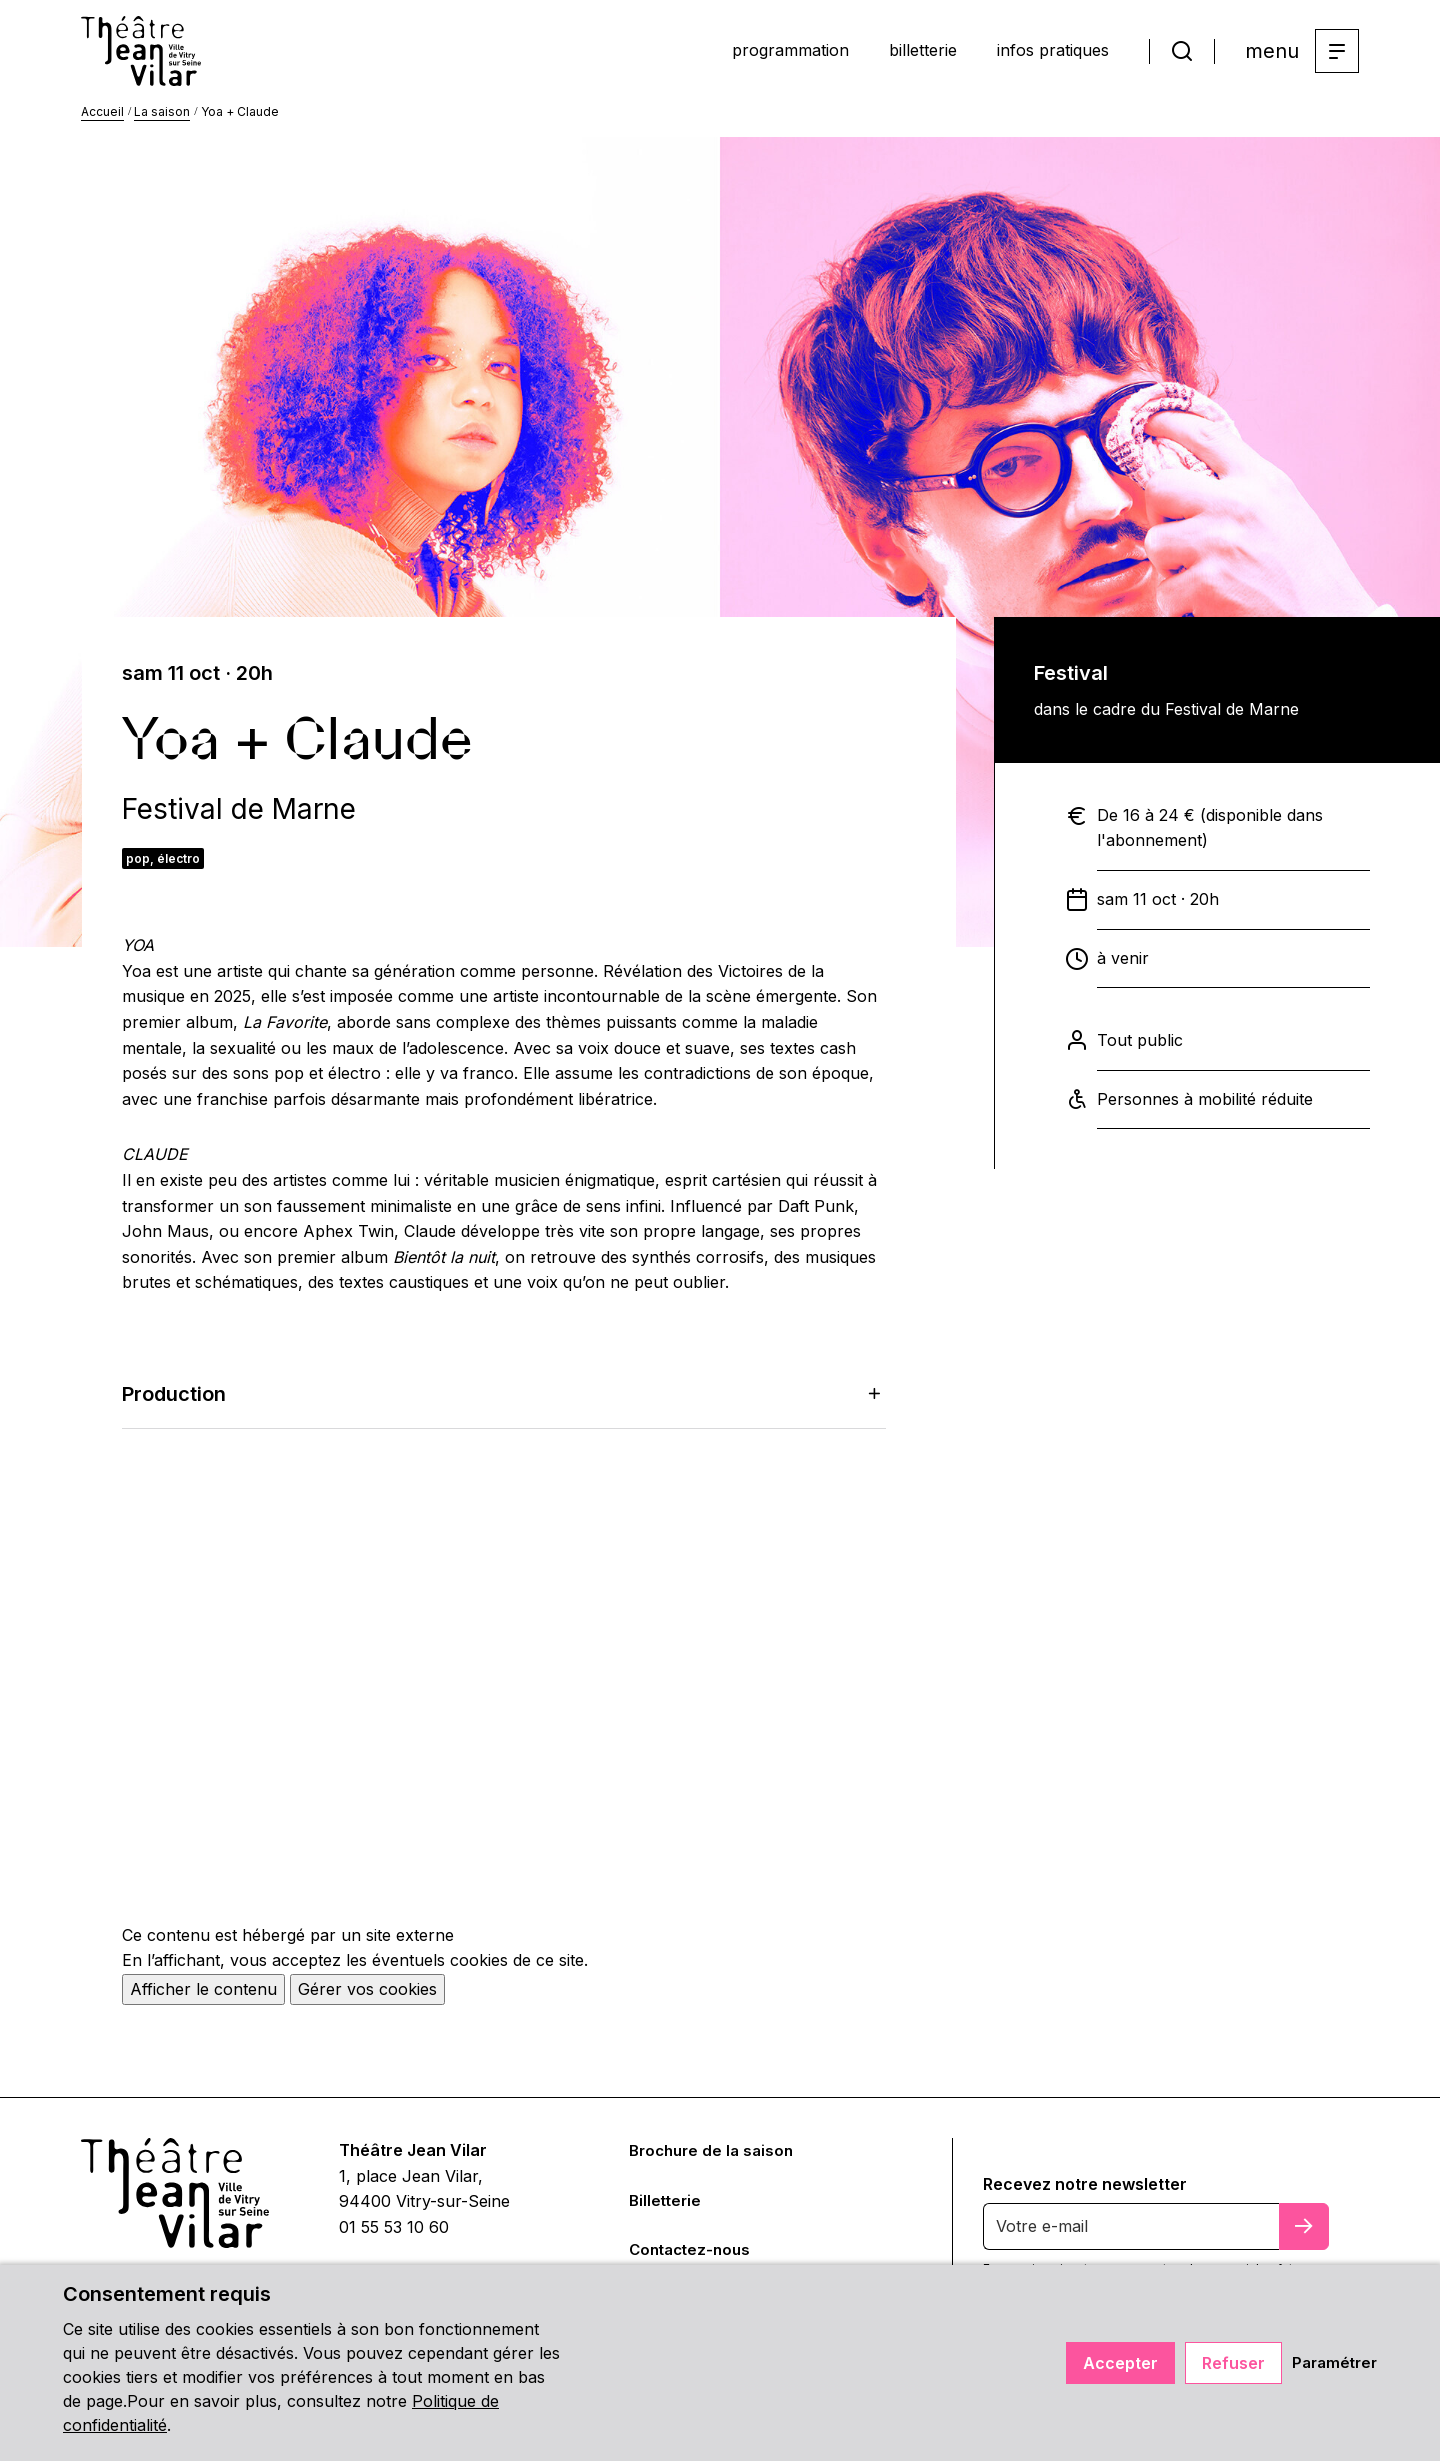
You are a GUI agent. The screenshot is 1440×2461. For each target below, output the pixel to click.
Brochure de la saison (715, 2158)
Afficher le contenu (203, 1997)
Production (504, 1402)
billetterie (885, 53)
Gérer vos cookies (367, 1997)
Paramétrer (1331, 2363)
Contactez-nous (693, 2257)
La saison (162, 119)
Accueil (102, 119)
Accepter (1114, 2363)
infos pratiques (1039, 53)
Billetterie (667, 2208)
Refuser (1227, 2363)
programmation (728, 53)
